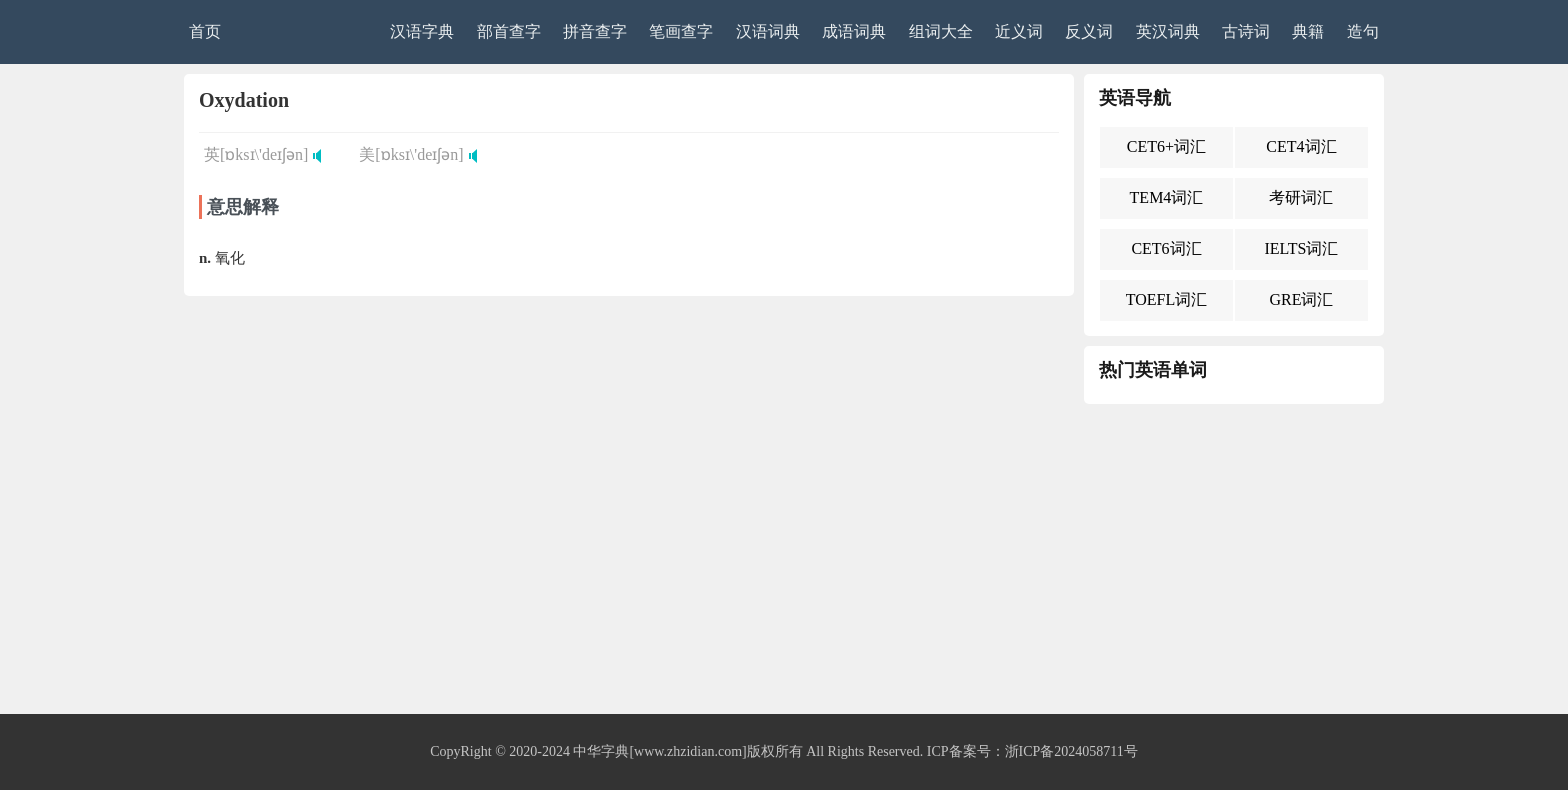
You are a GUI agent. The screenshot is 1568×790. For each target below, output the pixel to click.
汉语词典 (768, 31)
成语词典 (854, 31)
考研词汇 (1301, 197)
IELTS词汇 (1301, 248)
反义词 (1089, 31)
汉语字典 (422, 31)
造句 (1363, 31)
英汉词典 (1168, 31)
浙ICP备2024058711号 (1071, 751)
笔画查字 (681, 31)
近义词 (1019, 31)
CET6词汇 (1166, 248)
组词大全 (941, 31)
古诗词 (1246, 31)
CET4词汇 (1301, 146)
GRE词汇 (1301, 299)
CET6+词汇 (1166, 146)
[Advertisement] (784, 564)
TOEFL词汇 (1166, 299)
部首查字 (509, 31)
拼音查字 (595, 31)
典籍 (1308, 31)
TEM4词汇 (1167, 197)
